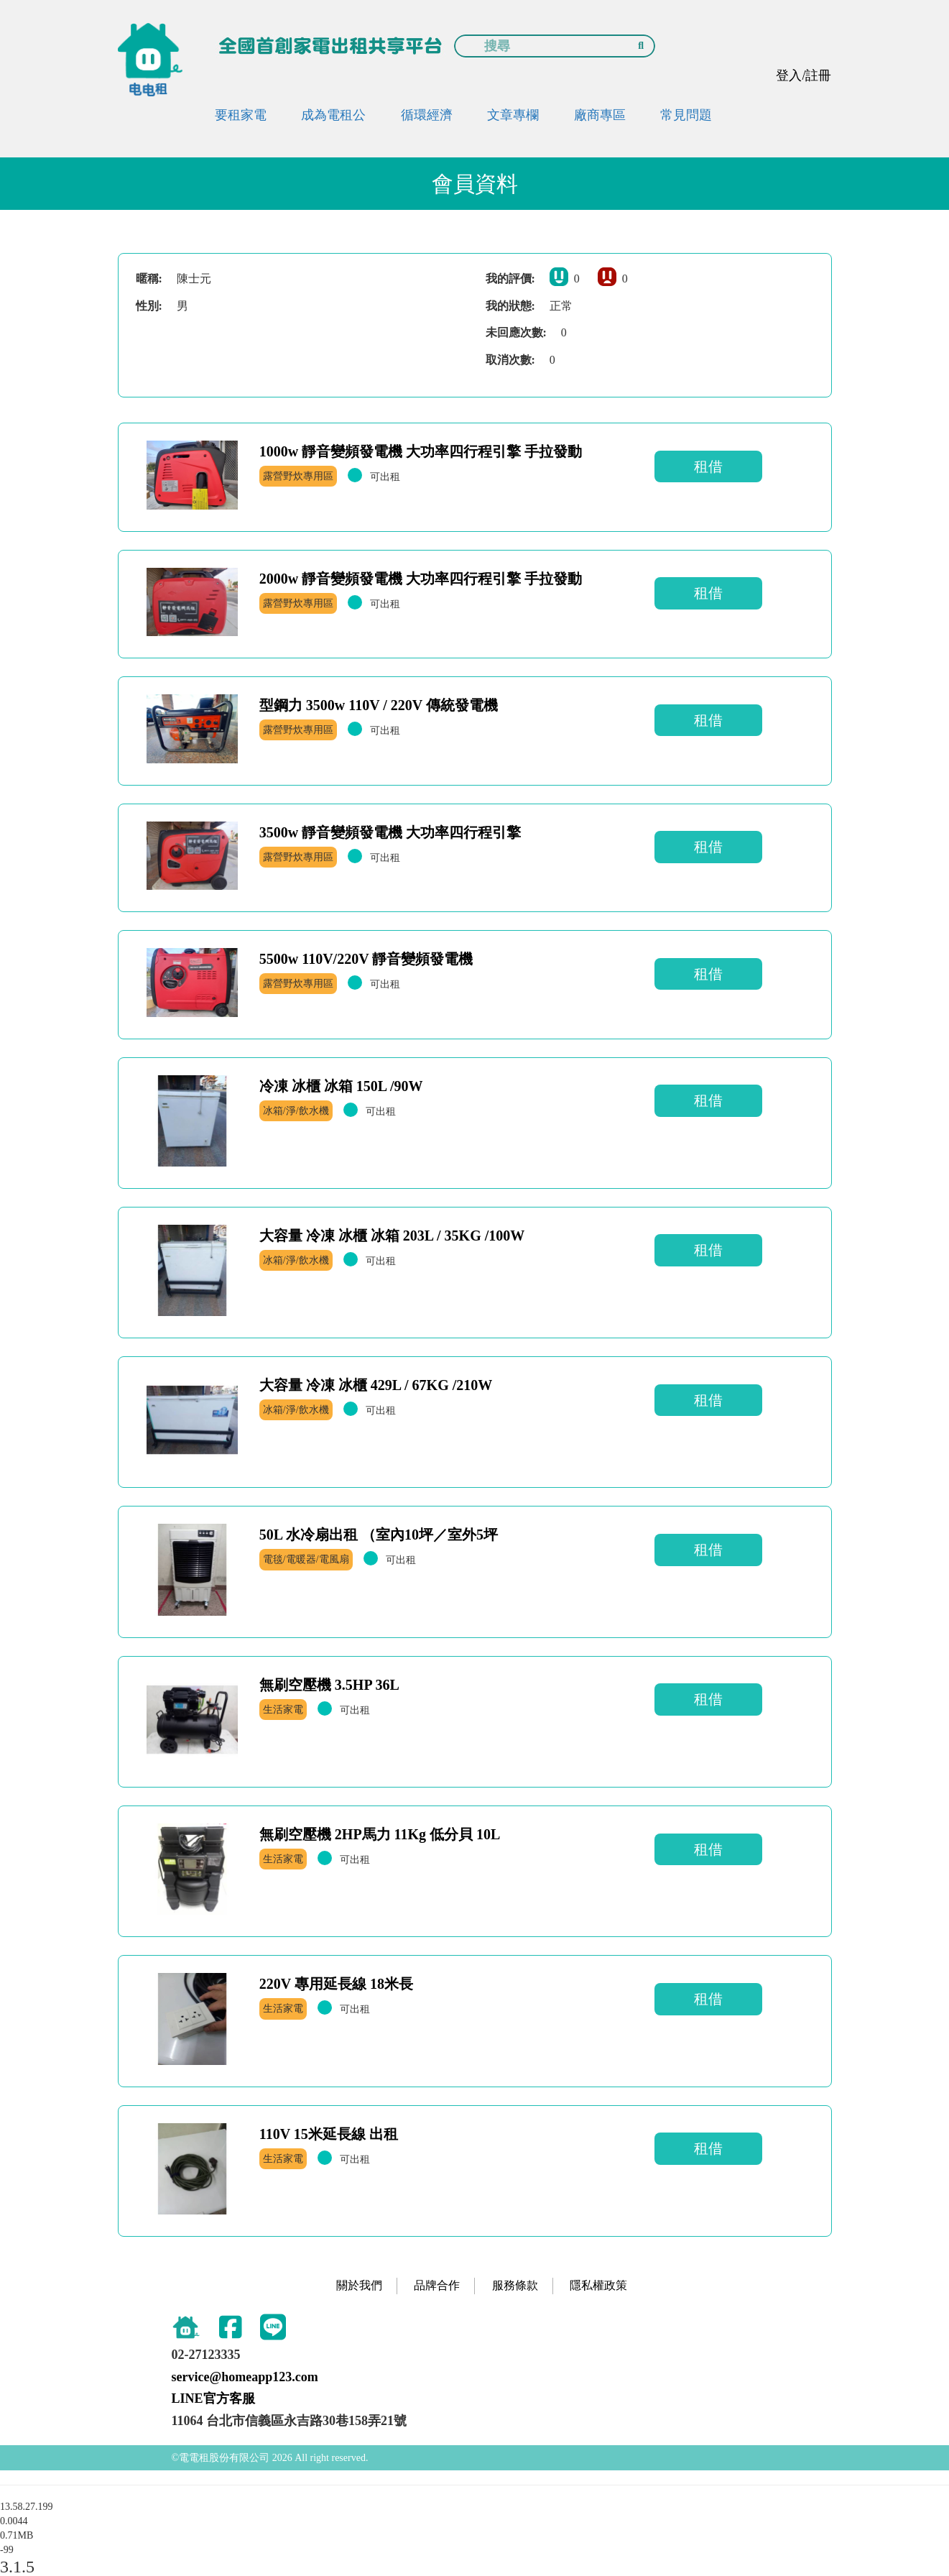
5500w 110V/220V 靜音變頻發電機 (366, 959)
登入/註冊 (803, 75)
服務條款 (515, 2285)
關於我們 (359, 2285)
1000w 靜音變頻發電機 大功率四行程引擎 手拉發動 (420, 451)
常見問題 (686, 115)
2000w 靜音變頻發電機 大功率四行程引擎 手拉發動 (420, 578)
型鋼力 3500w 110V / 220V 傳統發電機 (378, 705)
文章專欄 (513, 115)
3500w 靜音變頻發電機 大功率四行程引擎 (390, 832)
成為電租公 (333, 115)
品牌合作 (437, 2285)
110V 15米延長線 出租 (328, 2134)
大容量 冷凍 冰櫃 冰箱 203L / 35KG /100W (391, 1235)
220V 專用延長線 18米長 (336, 1984)
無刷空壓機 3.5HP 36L (329, 1685)
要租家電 (241, 115)
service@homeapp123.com (245, 2377)
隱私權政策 (598, 2285)
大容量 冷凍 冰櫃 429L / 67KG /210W (375, 1385)
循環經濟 (427, 115)
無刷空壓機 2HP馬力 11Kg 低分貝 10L (380, 1834)
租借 (708, 466)
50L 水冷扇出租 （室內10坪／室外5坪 (378, 1534)
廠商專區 (600, 115)
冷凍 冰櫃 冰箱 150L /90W (341, 1086)
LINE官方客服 (213, 2398)
